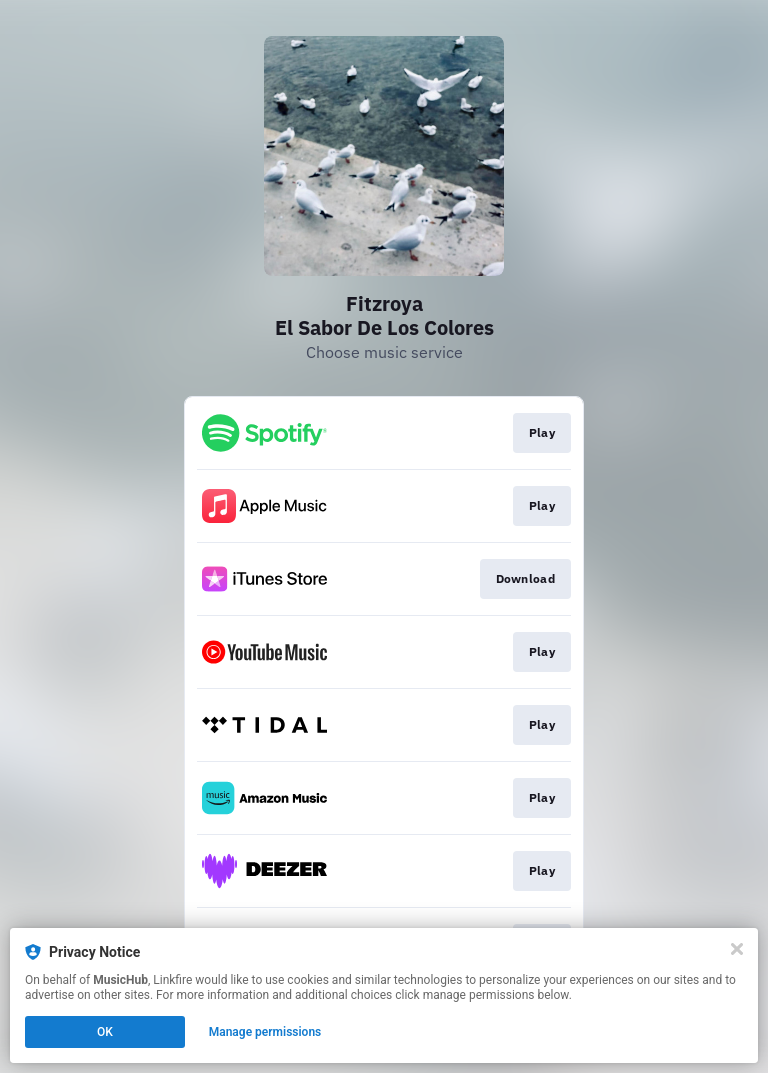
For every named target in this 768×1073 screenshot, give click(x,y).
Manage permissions (265, 1032)
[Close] (737, 949)
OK (105, 1032)
